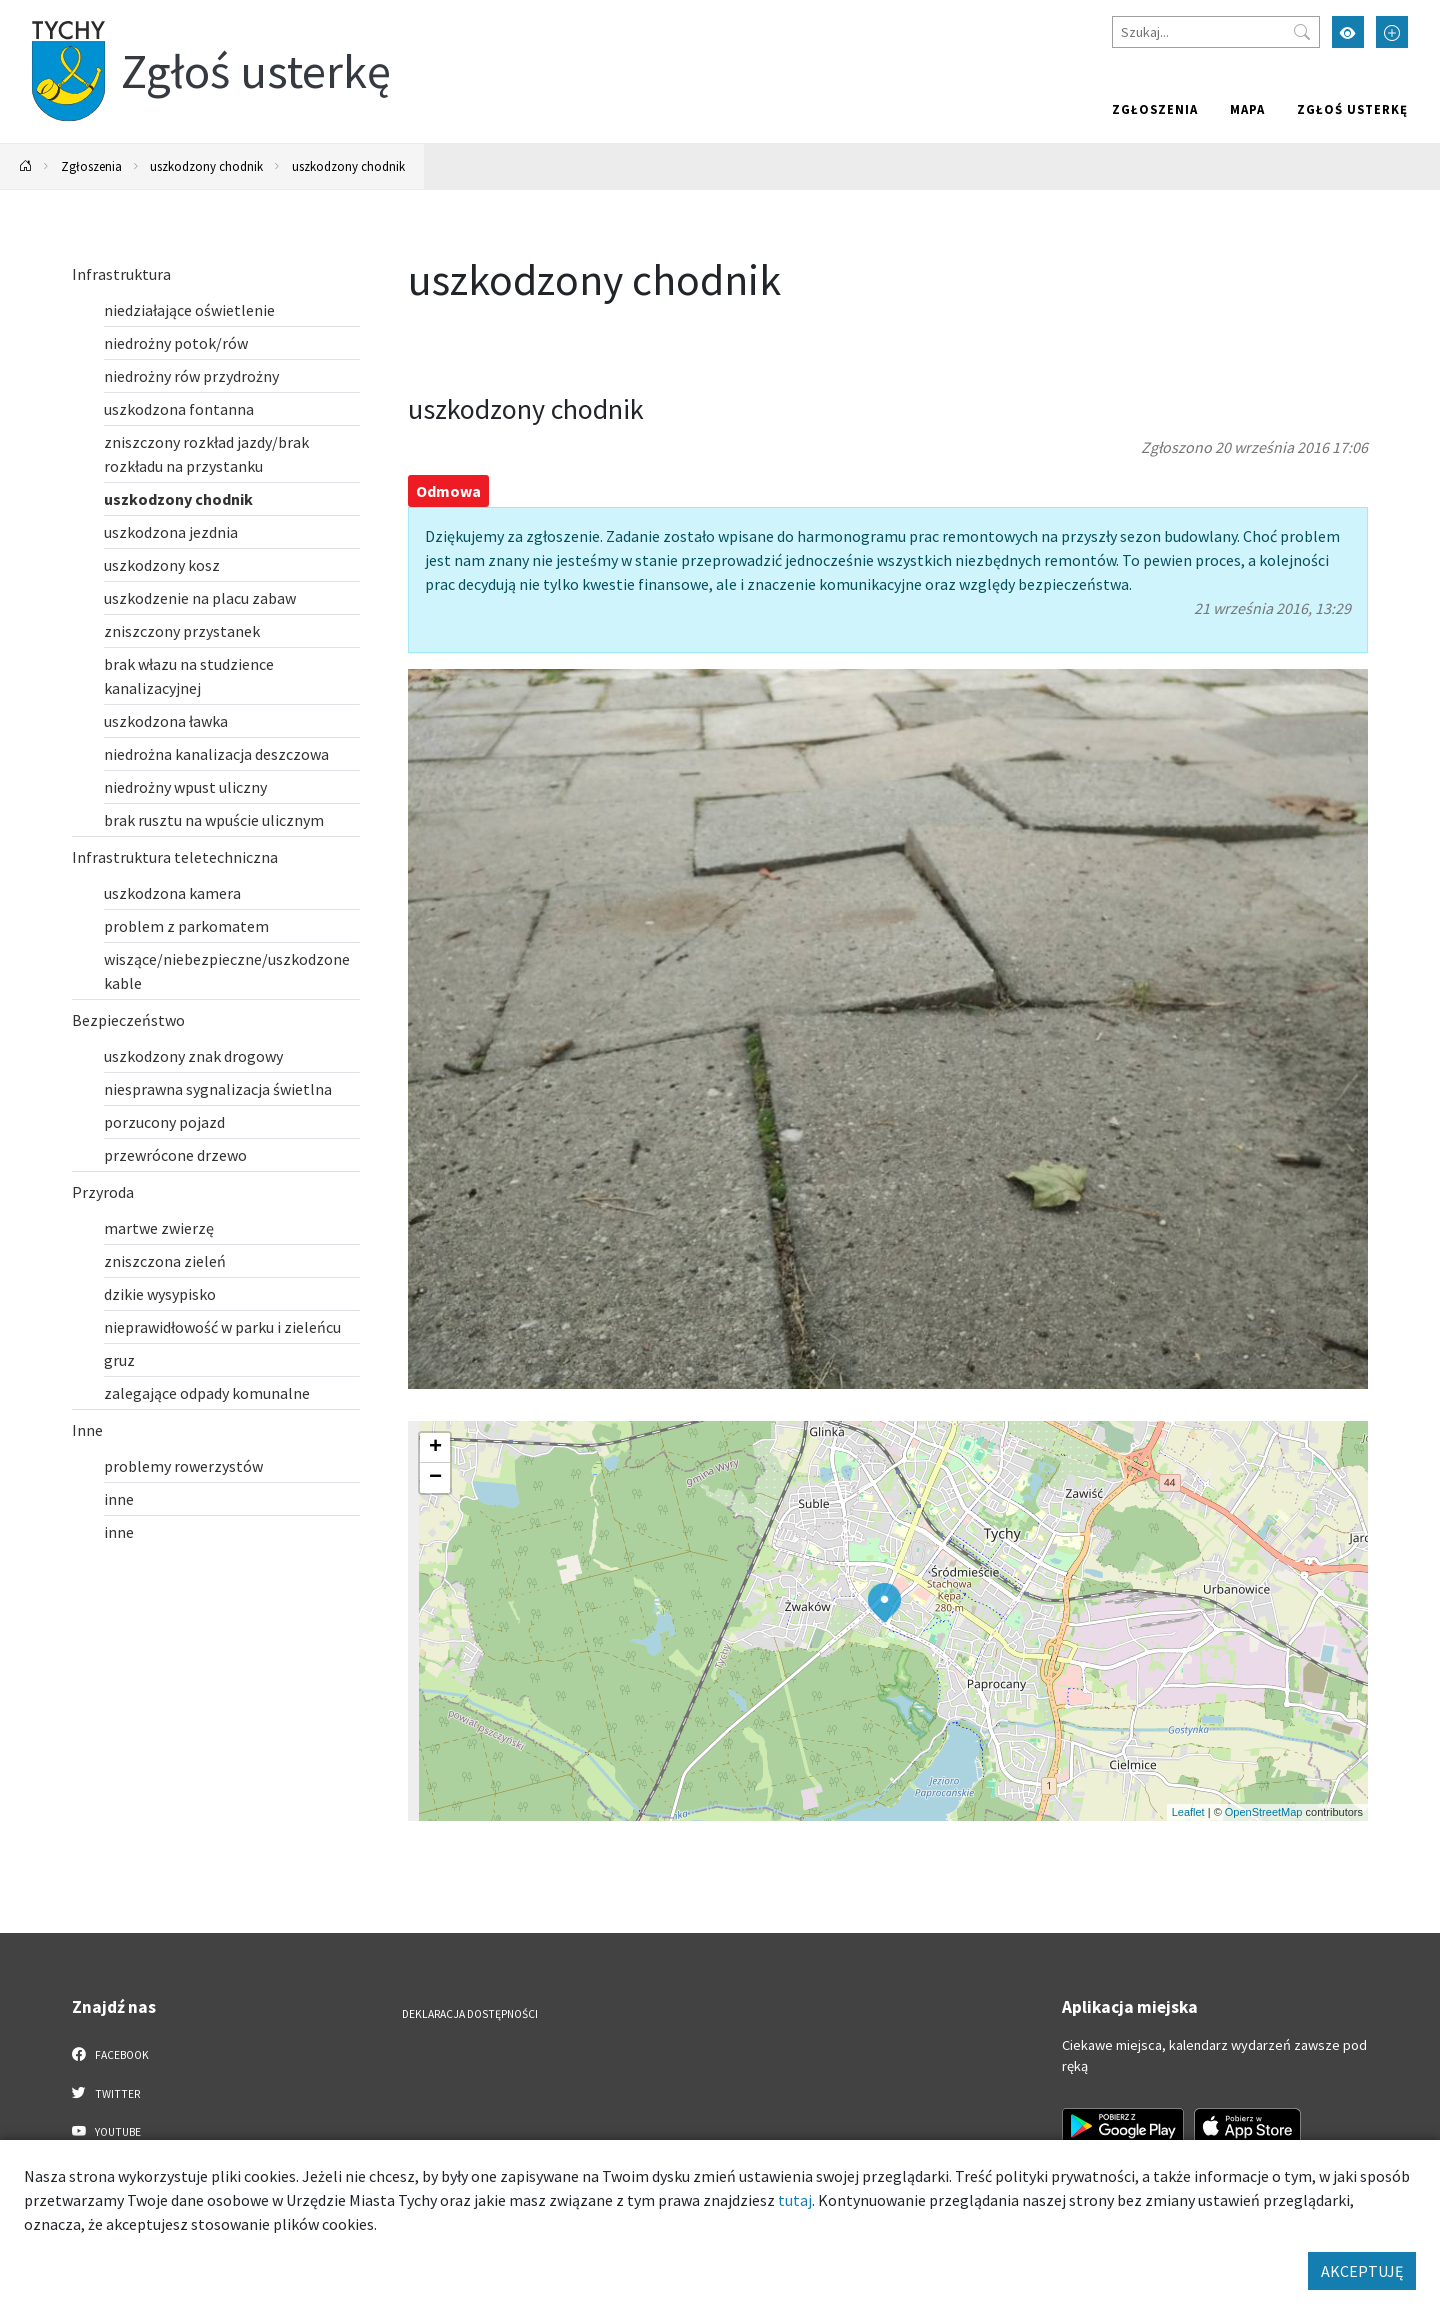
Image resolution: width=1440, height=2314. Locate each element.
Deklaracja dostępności (470, 2014)
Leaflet (1188, 1812)
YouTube (106, 2131)
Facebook (110, 2054)
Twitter (106, 2093)
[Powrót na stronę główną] (26, 166)
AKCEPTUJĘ (1362, 2271)
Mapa (1247, 109)
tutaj (795, 2200)
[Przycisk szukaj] (1302, 32)
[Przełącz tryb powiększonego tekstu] (1392, 32)
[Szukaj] (1216, 32)
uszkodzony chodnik (206, 166)
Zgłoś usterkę (1352, 109)
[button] (884, 1603)
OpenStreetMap (1264, 1812)
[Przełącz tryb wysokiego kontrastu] (1348, 32)
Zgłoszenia (1155, 109)
